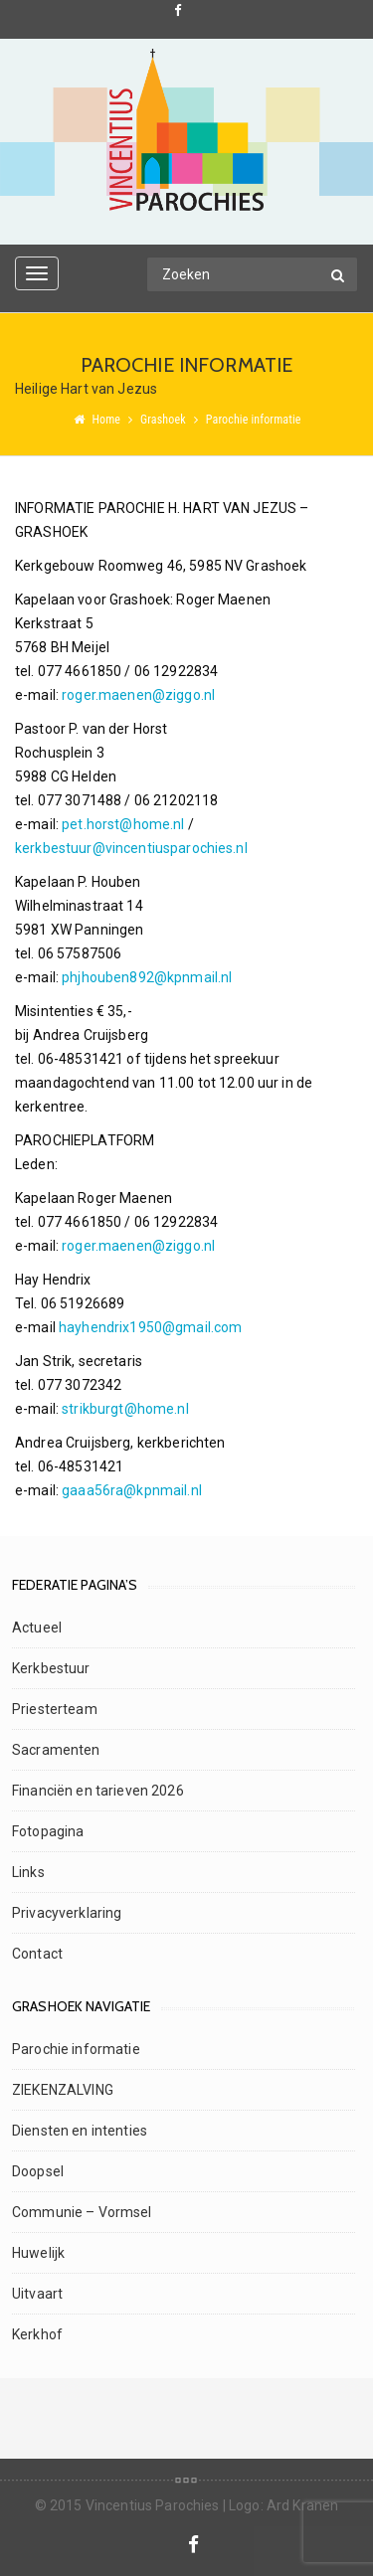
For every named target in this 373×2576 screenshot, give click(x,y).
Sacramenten (56, 1750)
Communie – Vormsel (82, 2212)
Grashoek (163, 420)
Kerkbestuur (51, 1668)
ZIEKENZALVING (62, 2090)
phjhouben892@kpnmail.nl (147, 977)
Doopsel (38, 2171)
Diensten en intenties (79, 2131)
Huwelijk (38, 2253)
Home (106, 420)
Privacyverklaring (66, 1913)
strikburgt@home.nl (125, 1409)
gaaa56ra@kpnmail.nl (132, 1490)
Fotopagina (48, 1831)
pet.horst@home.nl (123, 824)
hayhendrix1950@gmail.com (150, 1327)
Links (28, 1872)
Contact (37, 1954)
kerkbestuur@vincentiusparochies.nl (131, 848)
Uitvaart (37, 2294)
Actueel (37, 1627)
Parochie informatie (76, 2049)
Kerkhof (37, 2334)
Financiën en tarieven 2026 (98, 1791)
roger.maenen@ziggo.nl (138, 695)
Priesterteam (54, 1709)
